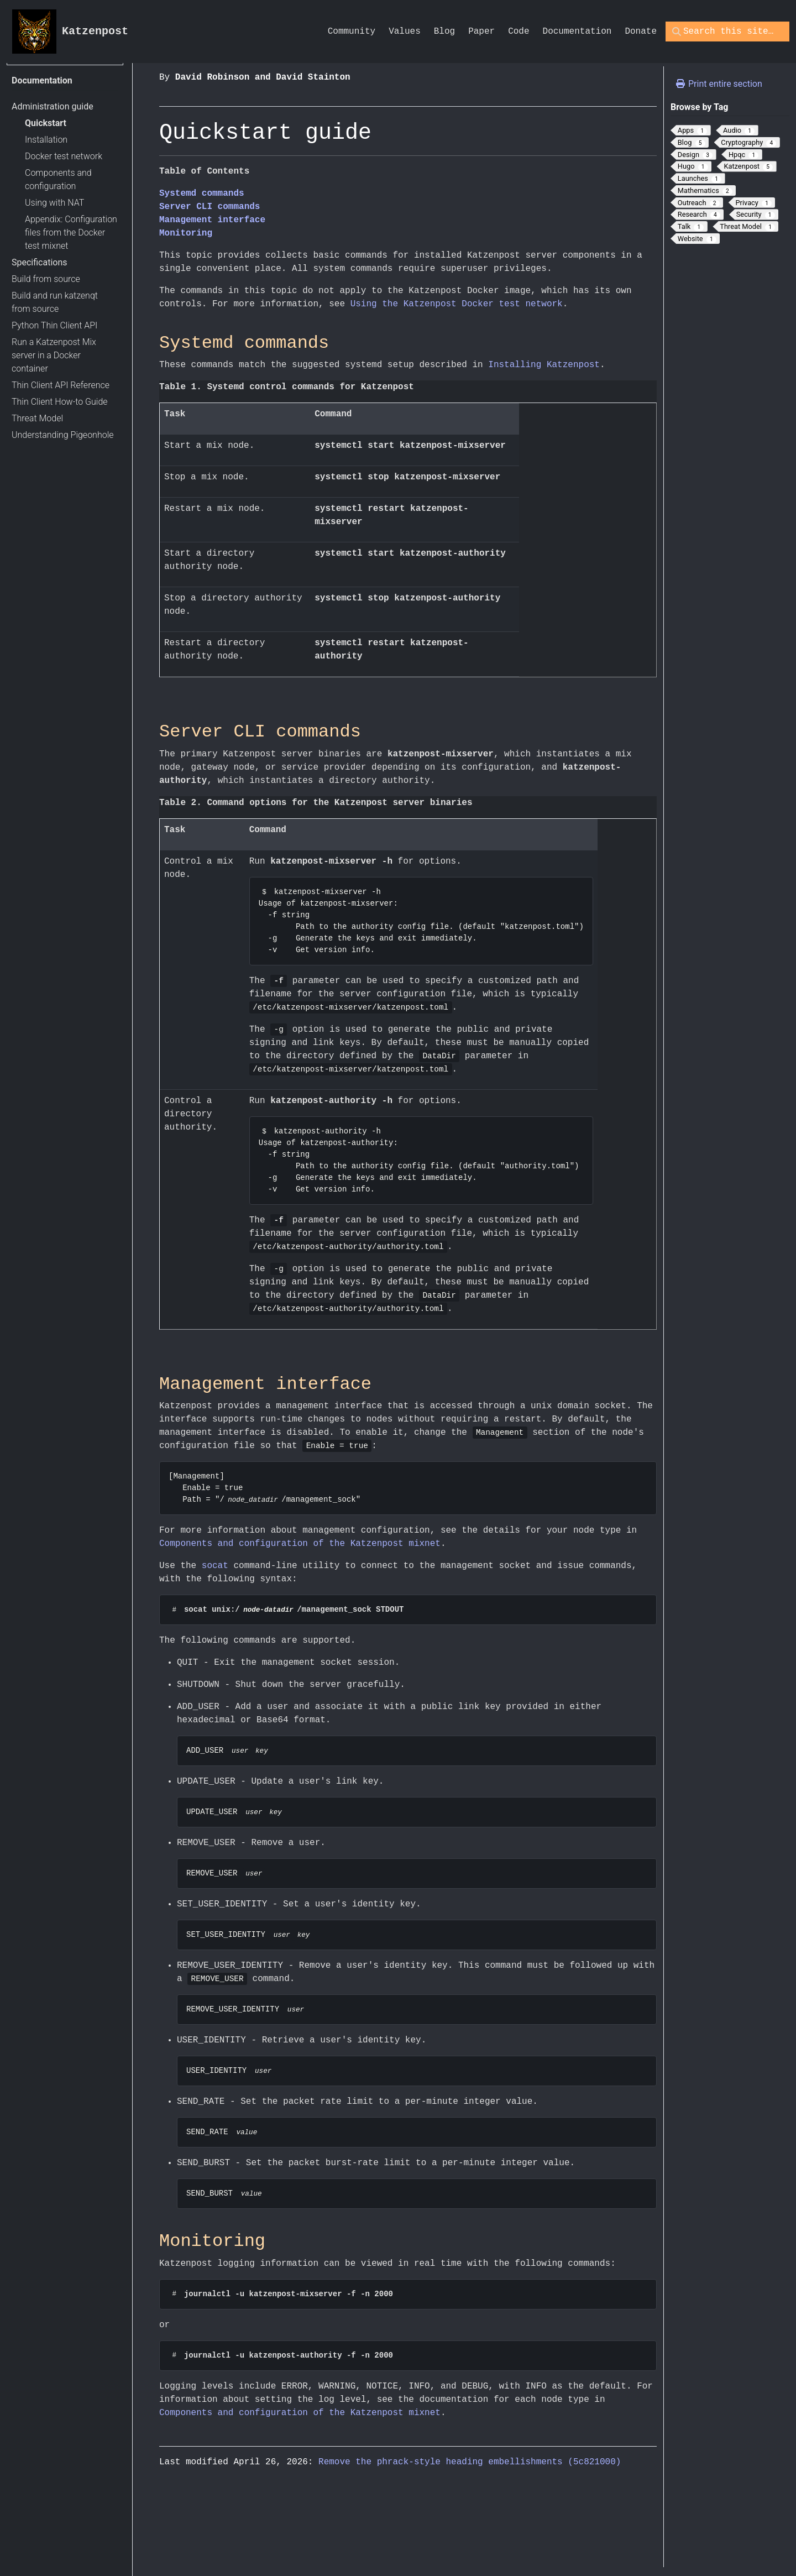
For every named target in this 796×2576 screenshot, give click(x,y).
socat (215, 1567)
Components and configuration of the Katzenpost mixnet (300, 1545)
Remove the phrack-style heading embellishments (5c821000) (469, 2469)
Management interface (212, 220)
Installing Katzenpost (544, 365)
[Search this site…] (717, 31)
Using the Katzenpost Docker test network (456, 304)
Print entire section (718, 84)
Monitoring (185, 233)
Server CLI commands (209, 207)
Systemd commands (201, 193)
